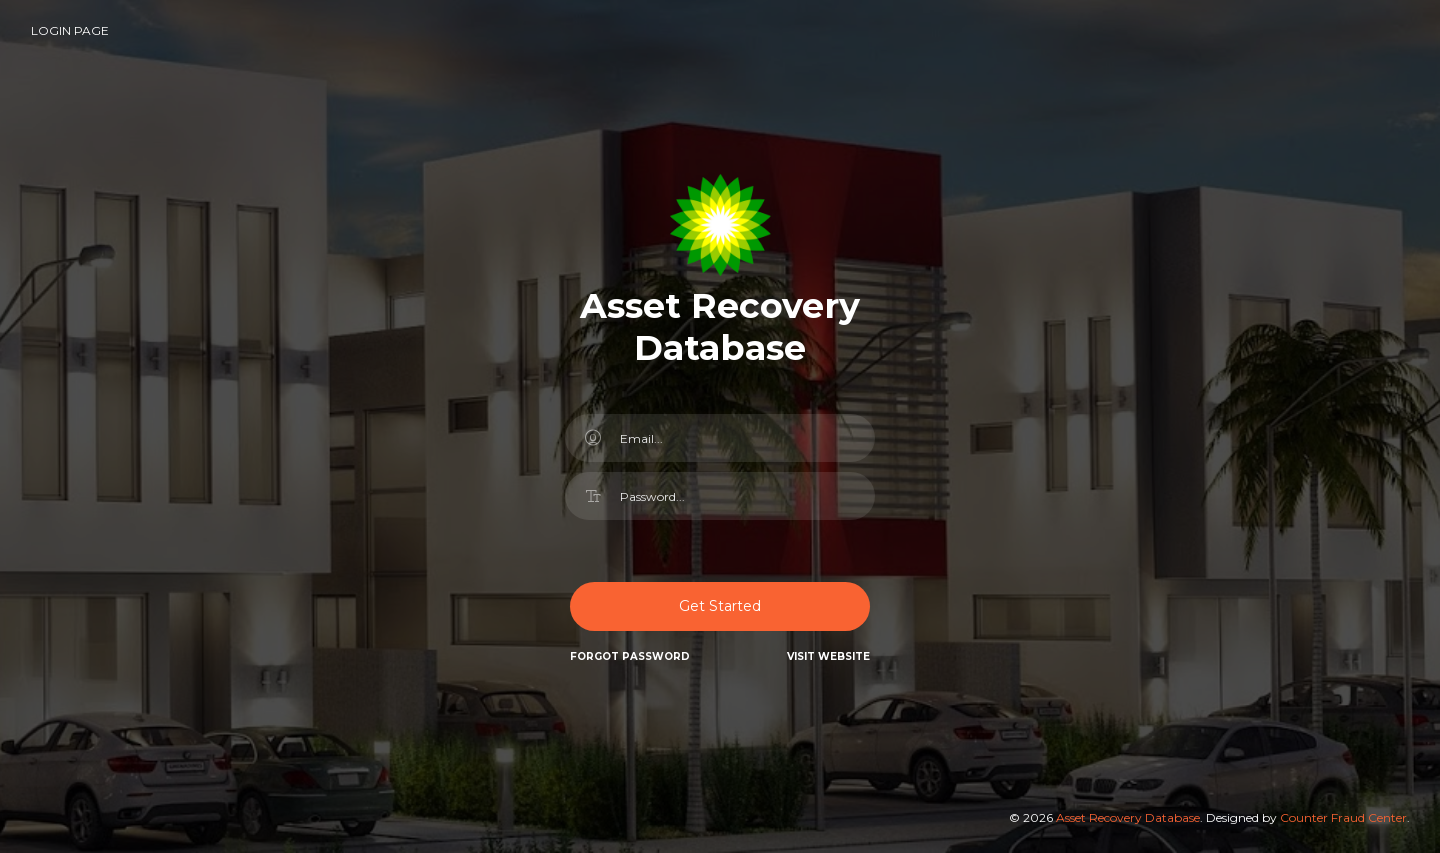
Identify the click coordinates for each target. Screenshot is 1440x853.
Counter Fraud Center (1343, 817)
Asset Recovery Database (1128, 817)
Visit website (828, 656)
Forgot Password (630, 656)
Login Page (70, 30)
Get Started (720, 606)
